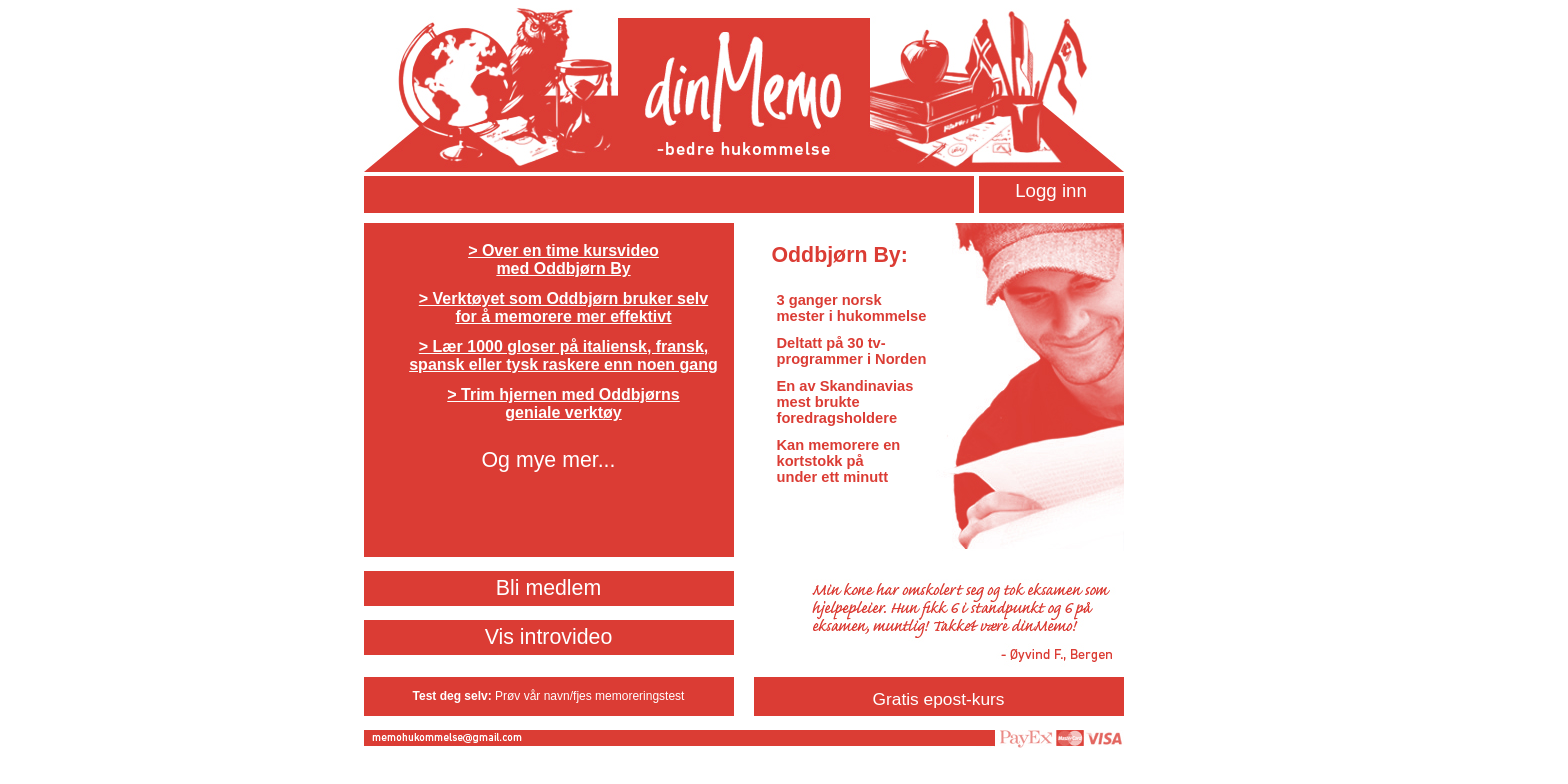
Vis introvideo (549, 637)
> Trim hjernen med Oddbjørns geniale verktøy (563, 403)
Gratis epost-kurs (939, 699)
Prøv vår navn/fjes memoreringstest (589, 696)
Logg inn (1051, 190)
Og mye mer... (549, 460)
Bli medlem (549, 588)
